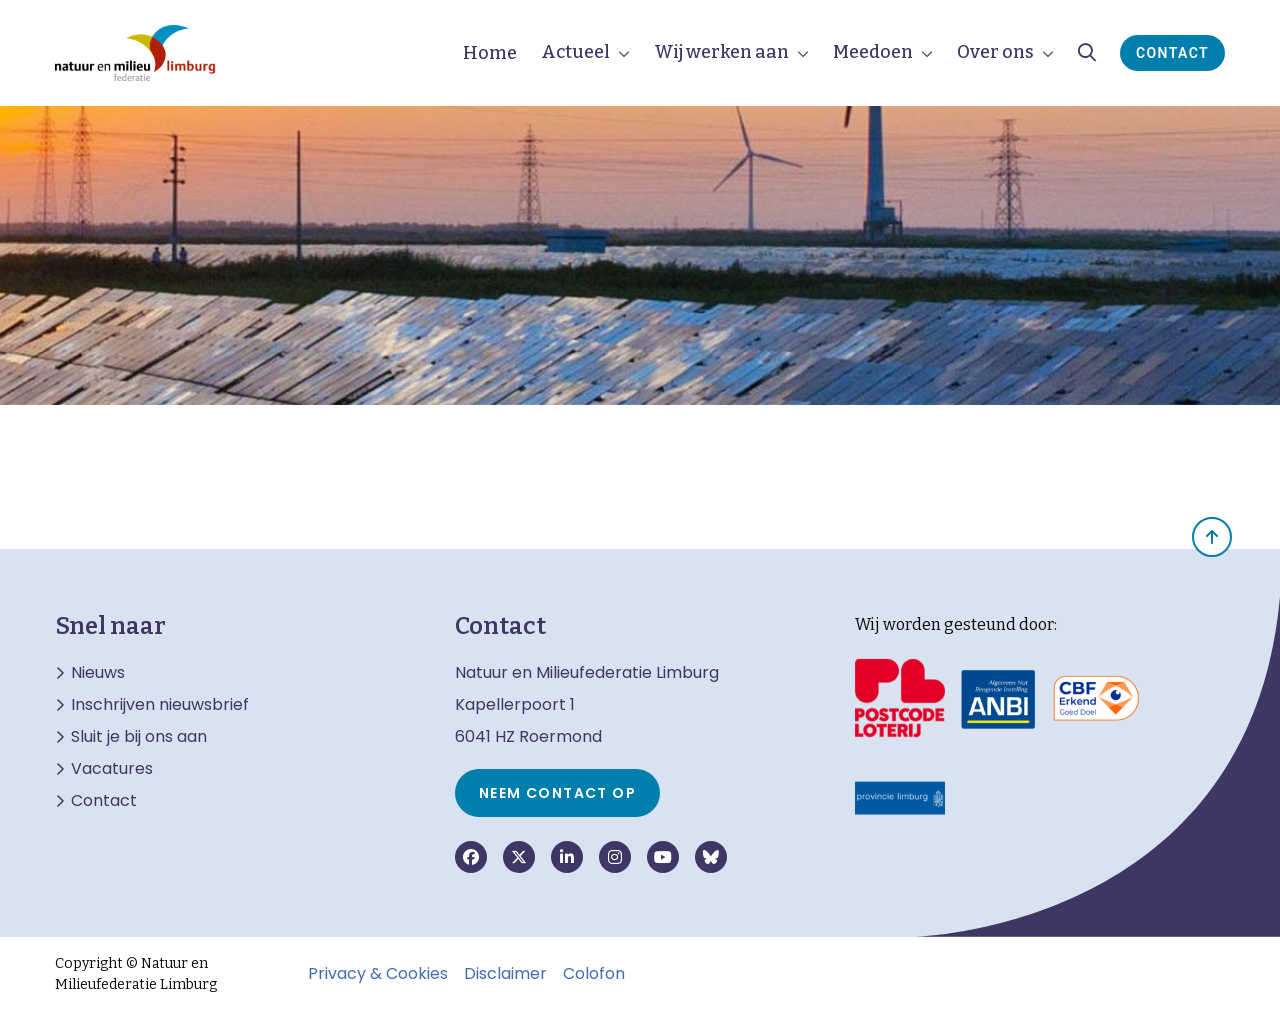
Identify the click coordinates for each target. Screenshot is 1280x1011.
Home (490, 53)
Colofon (594, 974)
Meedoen (873, 52)
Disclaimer (505, 974)
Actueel (575, 52)
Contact (1172, 53)
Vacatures (112, 769)
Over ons (995, 52)
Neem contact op (557, 793)
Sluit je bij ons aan (139, 737)
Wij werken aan (721, 52)
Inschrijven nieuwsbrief (160, 705)
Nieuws (98, 673)
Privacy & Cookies (378, 974)
